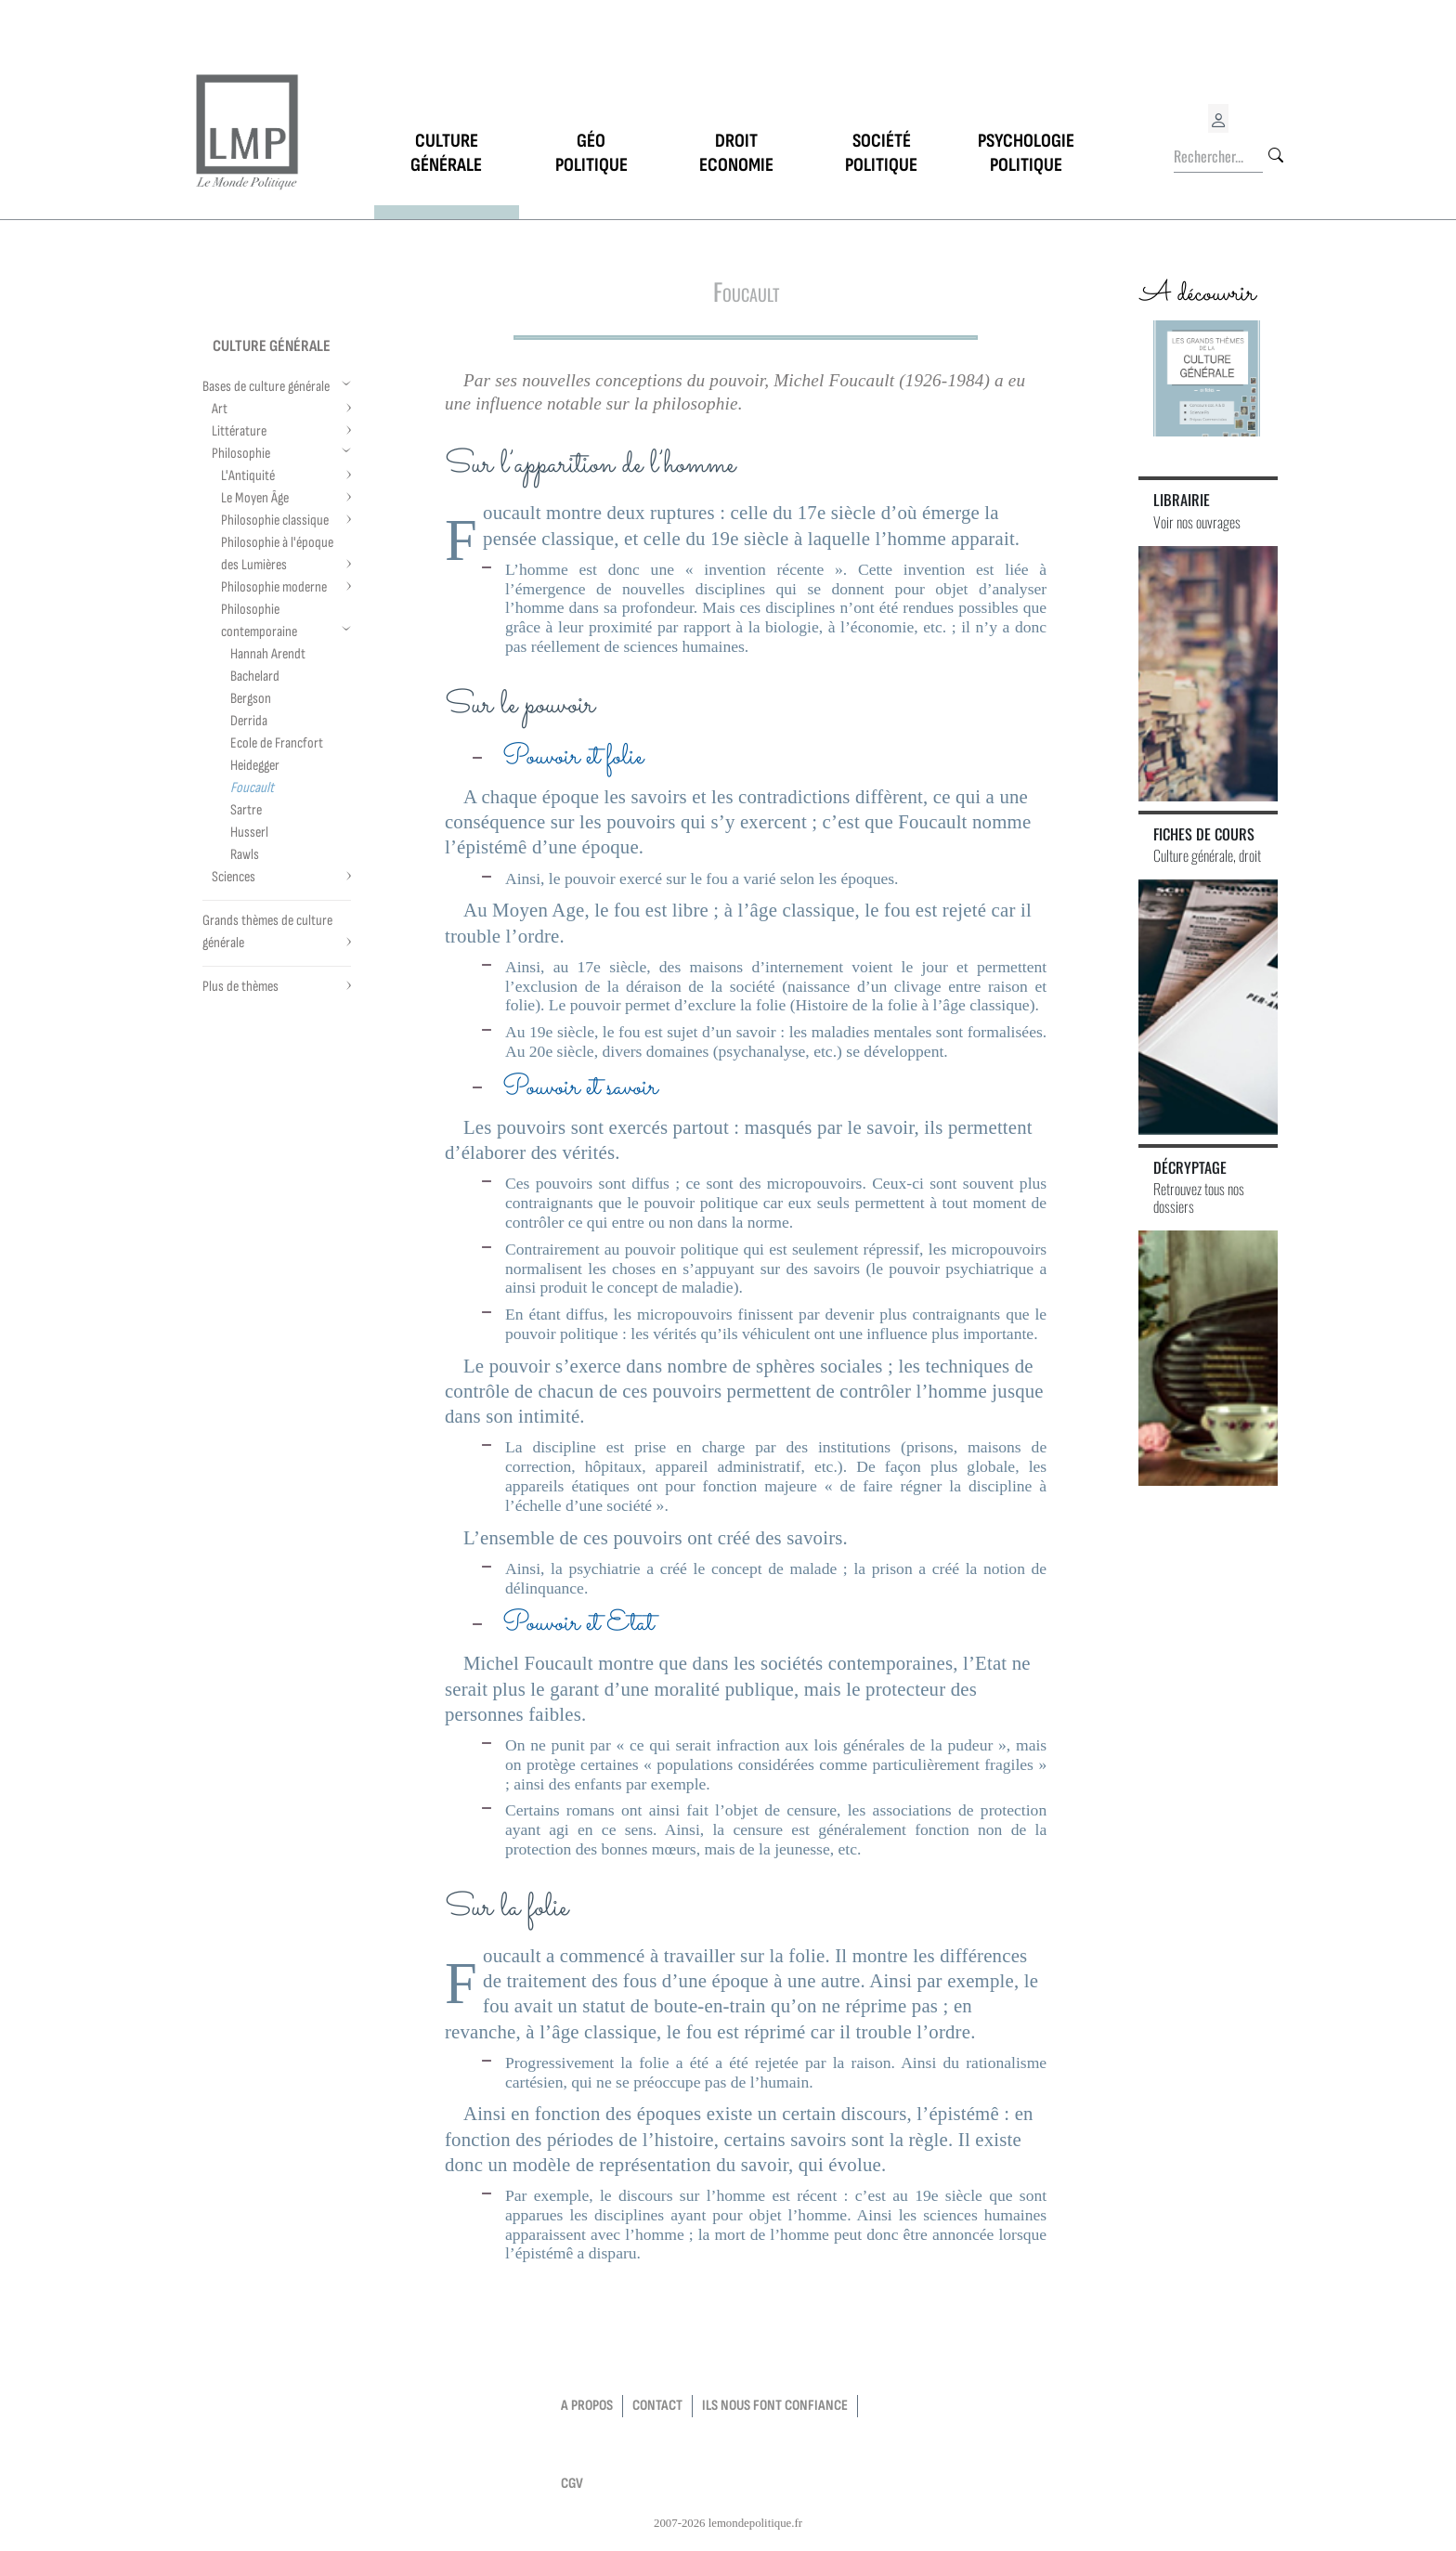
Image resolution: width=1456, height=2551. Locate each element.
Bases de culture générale (266, 387)
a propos (587, 2405)
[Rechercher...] (1218, 157)
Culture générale (272, 346)
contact (657, 2405)
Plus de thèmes (240, 987)
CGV (572, 2483)
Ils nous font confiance (775, 2405)
